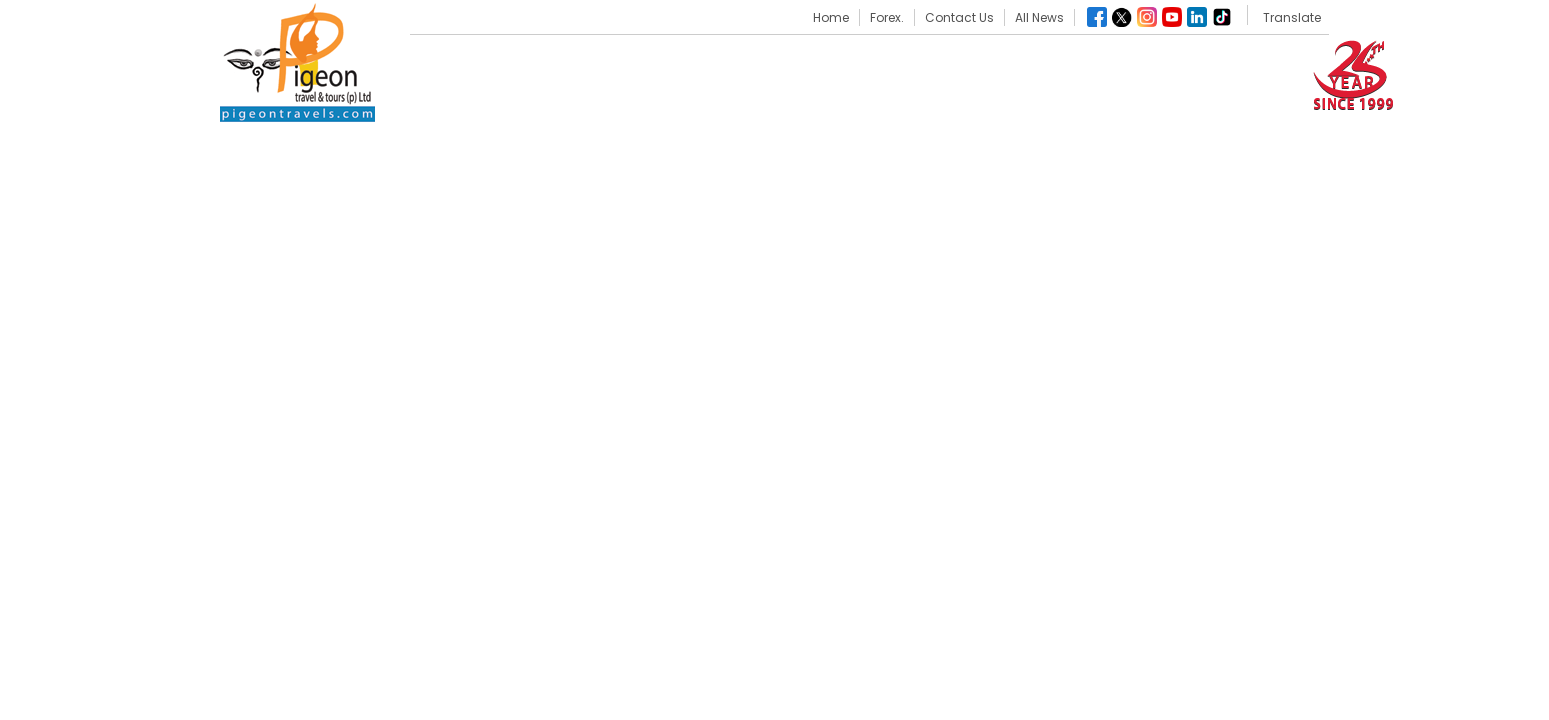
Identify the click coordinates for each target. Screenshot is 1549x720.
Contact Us (959, 17)
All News (1039, 17)
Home (831, 17)
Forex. (887, 17)
